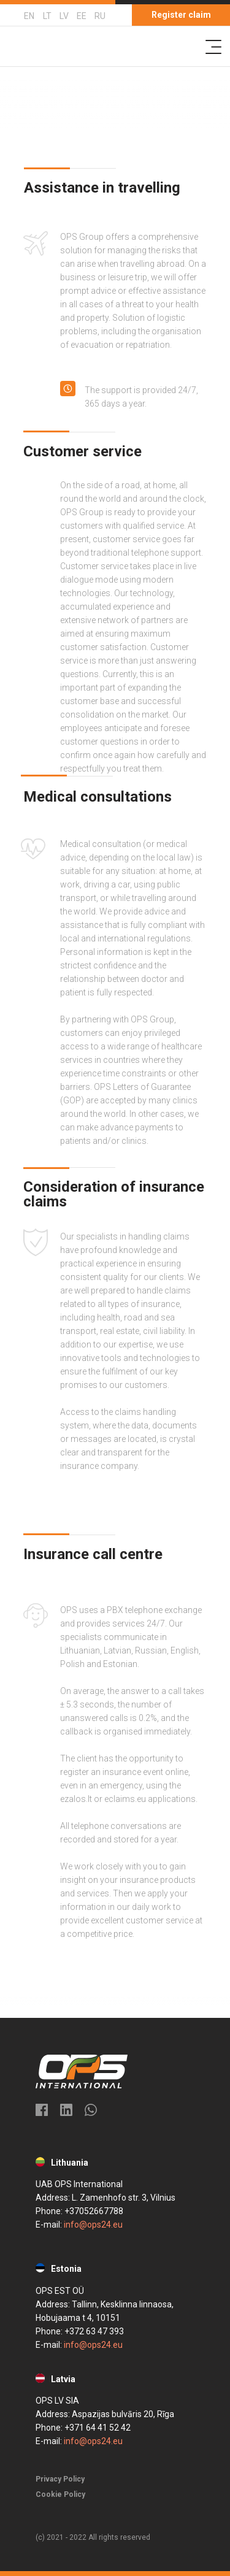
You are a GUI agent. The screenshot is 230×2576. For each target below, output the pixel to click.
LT (47, 16)
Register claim (181, 15)
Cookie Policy (60, 2494)
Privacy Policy (60, 2479)
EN (29, 16)
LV (64, 16)
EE (81, 16)
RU (99, 16)
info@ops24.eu (93, 2224)
